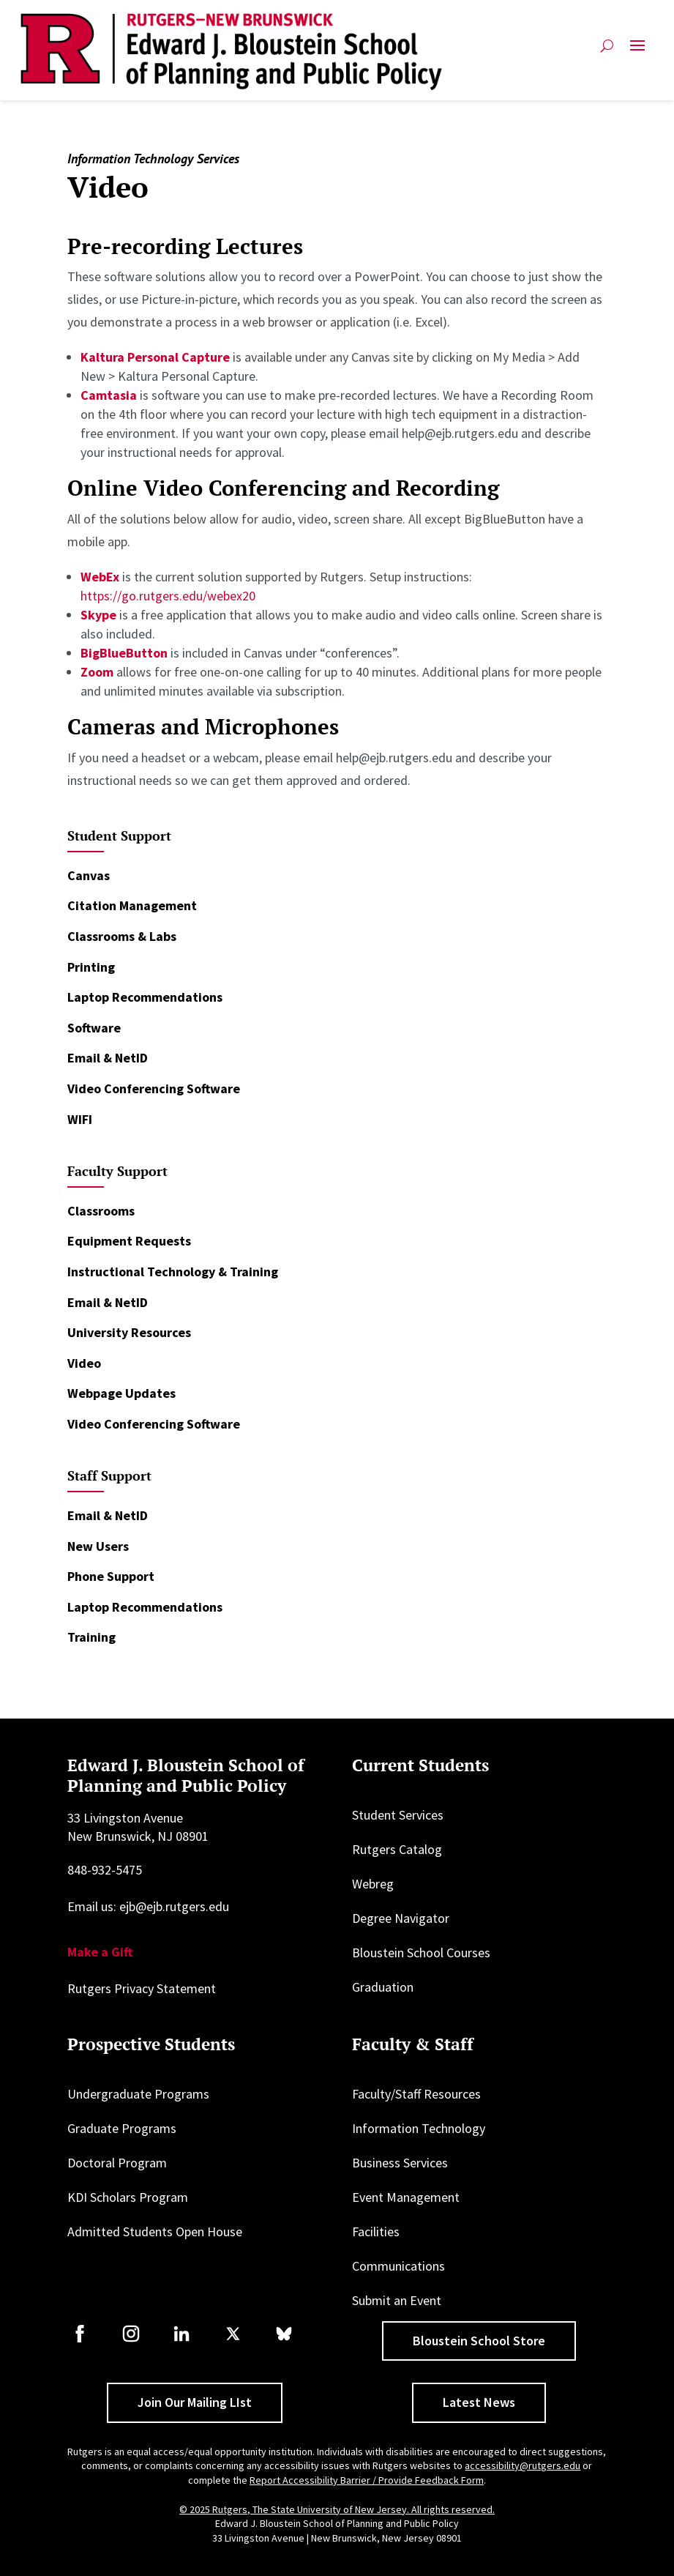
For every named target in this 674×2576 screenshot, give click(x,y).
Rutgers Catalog (397, 1849)
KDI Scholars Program (127, 2197)
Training (91, 1636)
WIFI (79, 1119)
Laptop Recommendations (144, 997)
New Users (98, 1546)
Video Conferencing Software (153, 1088)
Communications (398, 2265)
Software (94, 1027)
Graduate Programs (121, 2128)
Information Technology (418, 2128)
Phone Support (110, 1576)
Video (84, 1363)
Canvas (88, 875)
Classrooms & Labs (121, 936)
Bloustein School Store (479, 2340)
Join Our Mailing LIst (195, 2402)
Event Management (406, 2197)
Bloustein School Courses (421, 1952)
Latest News (479, 2402)
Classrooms (101, 1210)
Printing (91, 966)
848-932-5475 (104, 1869)
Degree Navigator (400, 1918)
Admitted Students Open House (154, 2231)
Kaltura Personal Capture (155, 357)
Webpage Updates (121, 1393)
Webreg (373, 1883)
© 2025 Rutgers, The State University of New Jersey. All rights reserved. (337, 2509)
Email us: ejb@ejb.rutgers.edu (148, 1906)
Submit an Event (396, 2300)
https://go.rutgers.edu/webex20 (167, 595)
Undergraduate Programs (138, 2093)
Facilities (376, 2231)
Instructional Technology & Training (172, 1271)
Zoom (98, 671)
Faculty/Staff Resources (416, 2093)
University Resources (129, 1332)
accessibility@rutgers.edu (522, 2465)
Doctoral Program (117, 2162)
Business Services (400, 2162)
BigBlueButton (124, 652)
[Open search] (607, 52)
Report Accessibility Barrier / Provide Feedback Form (367, 2480)
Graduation (382, 1986)
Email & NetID (107, 1057)
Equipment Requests (129, 1240)
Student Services (397, 1814)
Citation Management (132, 905)
